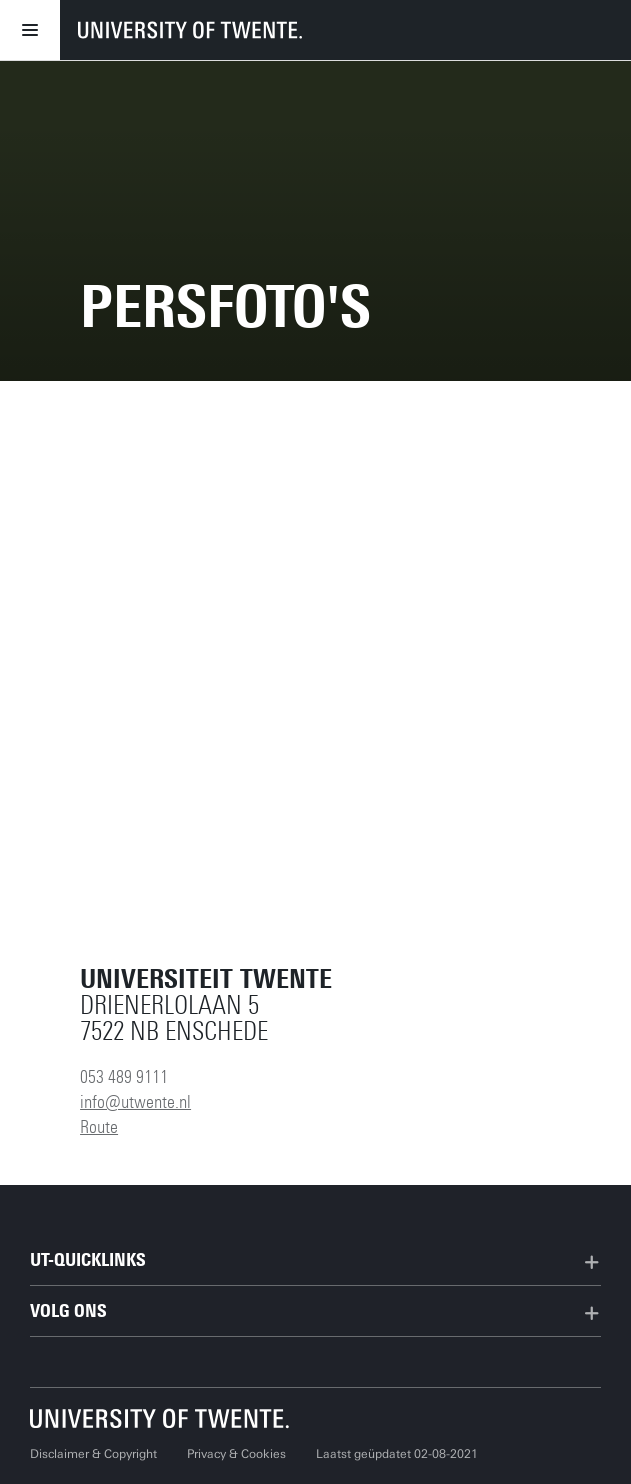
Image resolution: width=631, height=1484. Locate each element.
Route (99, 1127)
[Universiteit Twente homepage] (160, 1418)
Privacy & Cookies (236, 1454)
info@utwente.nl (135, 1102)
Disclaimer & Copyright (93, 1454)
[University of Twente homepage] (190, 30)
